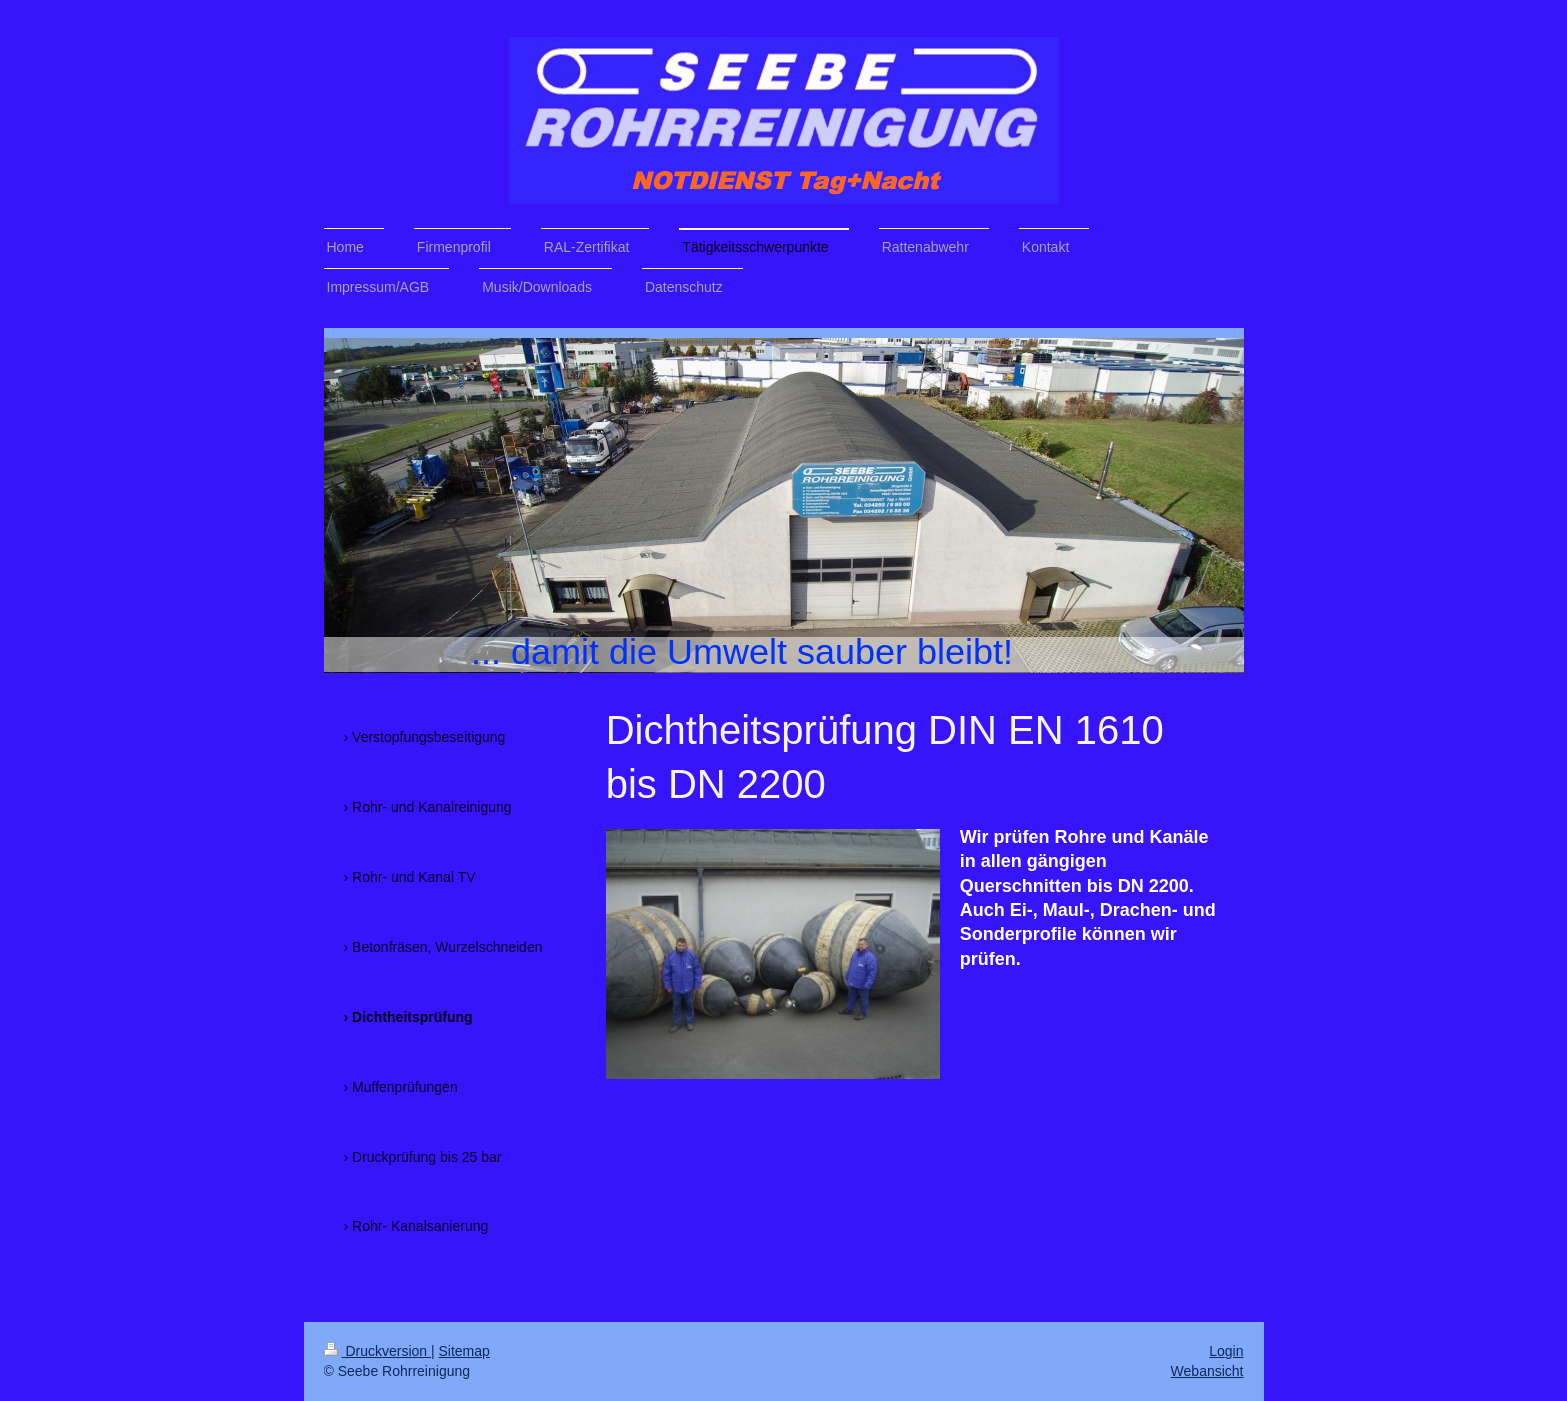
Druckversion (377, 1351)
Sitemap (464, 1351)
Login (1226, 1351)
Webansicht (1207, 1371)
